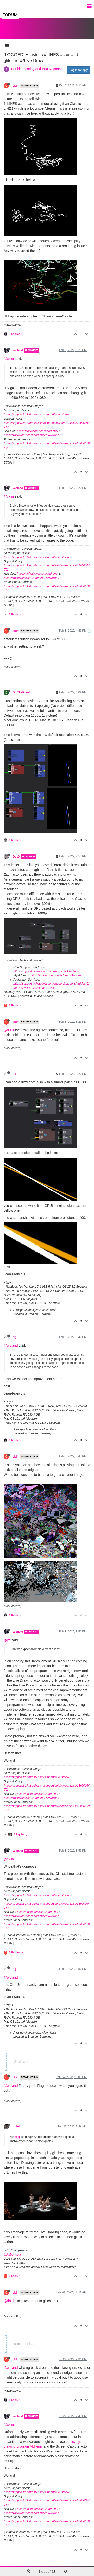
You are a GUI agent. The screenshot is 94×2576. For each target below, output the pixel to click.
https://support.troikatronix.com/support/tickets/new (36, 409)
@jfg (7, 1635)
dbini (16, 2121)
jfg (14, 1069)
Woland (18, 345)
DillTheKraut (21, 687)
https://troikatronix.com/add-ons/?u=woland (31, 430)
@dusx (9, 1025)
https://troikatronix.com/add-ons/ (37, 426)
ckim (16, 81)
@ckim (9, 354)
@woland (11, 1341)
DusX (16, 851)
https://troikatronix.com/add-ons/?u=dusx (56, 970)
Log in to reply (79, 65)
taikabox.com (12, 2249)
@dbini (9, 2296)
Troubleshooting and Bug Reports (35, 64)
